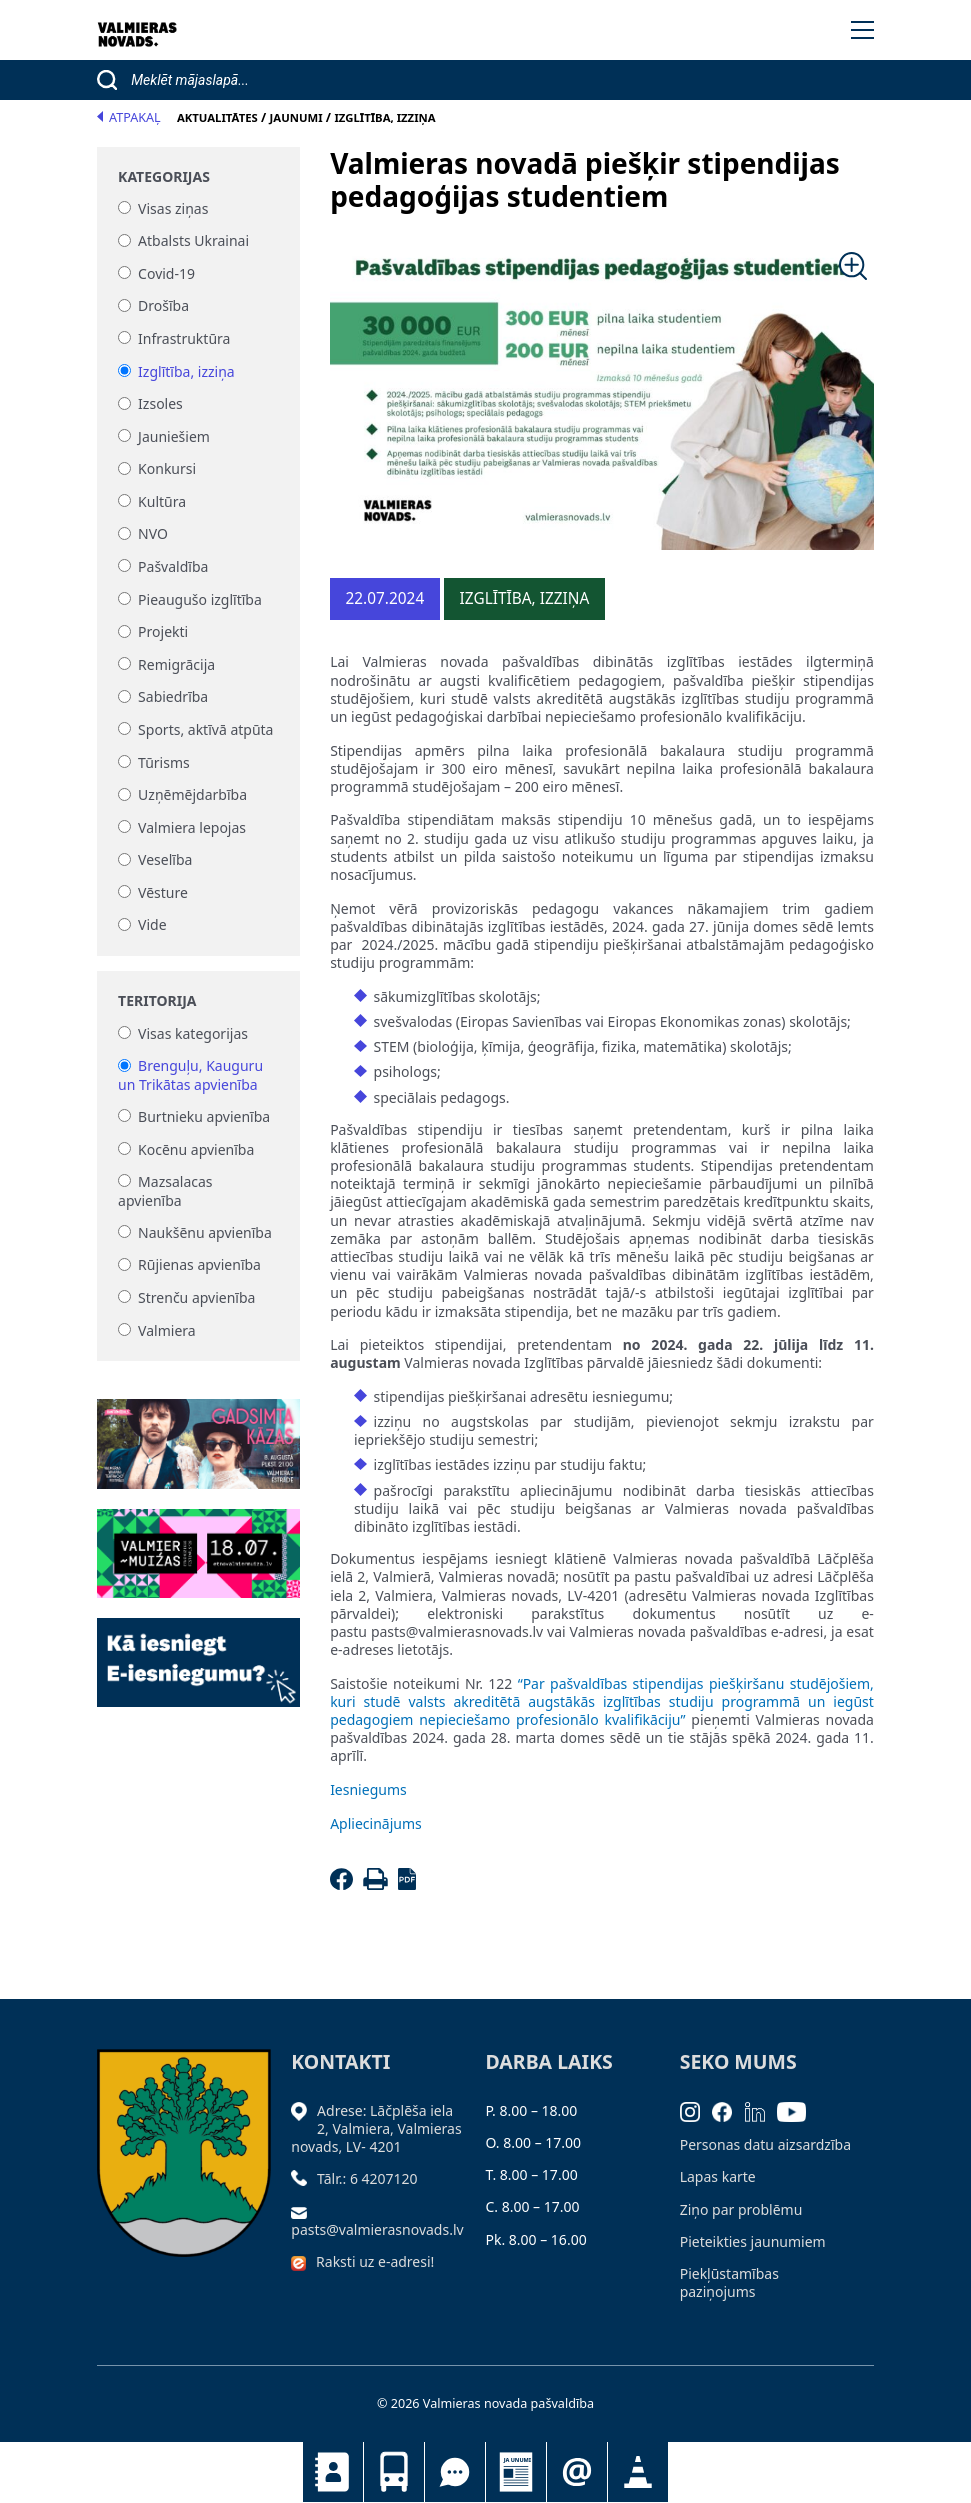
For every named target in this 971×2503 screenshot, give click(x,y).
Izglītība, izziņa (186, 371)
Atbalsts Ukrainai (193, 241)
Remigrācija (176, 664)
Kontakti (333, 2472)
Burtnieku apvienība (204, 1116)
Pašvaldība (173, 566)
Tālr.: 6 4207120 (367, 2178)
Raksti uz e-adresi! (375, 2261)
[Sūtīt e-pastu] (304, 2211)
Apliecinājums (376, 1823)
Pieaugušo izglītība (200, 599)
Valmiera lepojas (192, 827)
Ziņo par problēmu (741, 2209)
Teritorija (157, 1001)
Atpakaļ (129, 117)
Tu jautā (455, 2472)
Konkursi (167, 469)
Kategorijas (164, 177)
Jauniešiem (174, 436)
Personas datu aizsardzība (765, 2144)
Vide (152, 925)
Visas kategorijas (193, 1033)
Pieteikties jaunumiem (577, 2472)
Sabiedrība (173, 697)
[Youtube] (798, 2110)
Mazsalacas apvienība (165, 1190)
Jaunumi (516, 2472)
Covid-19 (166, 273)
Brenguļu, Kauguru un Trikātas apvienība (190, 1075)
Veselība (165, 860)
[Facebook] (344, 1884)
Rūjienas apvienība (199, 1265)
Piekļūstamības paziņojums (729, 2282)
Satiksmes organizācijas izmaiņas (638, 2472)
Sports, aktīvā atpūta (205, 729)
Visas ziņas (173, 208)
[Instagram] (696, 2110)
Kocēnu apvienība (196, 1149)
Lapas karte (718, 2176)
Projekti (163, 632)
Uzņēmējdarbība (192, 795)
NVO (153, 534)
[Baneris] (198, 1432)
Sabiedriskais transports (394, 2472)
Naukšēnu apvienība (205, 1232)
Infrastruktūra (184, 338)
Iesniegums (368, 1789)
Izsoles (160, 404)
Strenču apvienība (196, 1297)
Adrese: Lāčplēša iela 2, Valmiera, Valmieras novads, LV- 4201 (376, 2128)
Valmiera (167, 1330)
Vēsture (163, 892)
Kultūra (162, 501)
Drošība (163, 306)
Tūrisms (164, 762)
